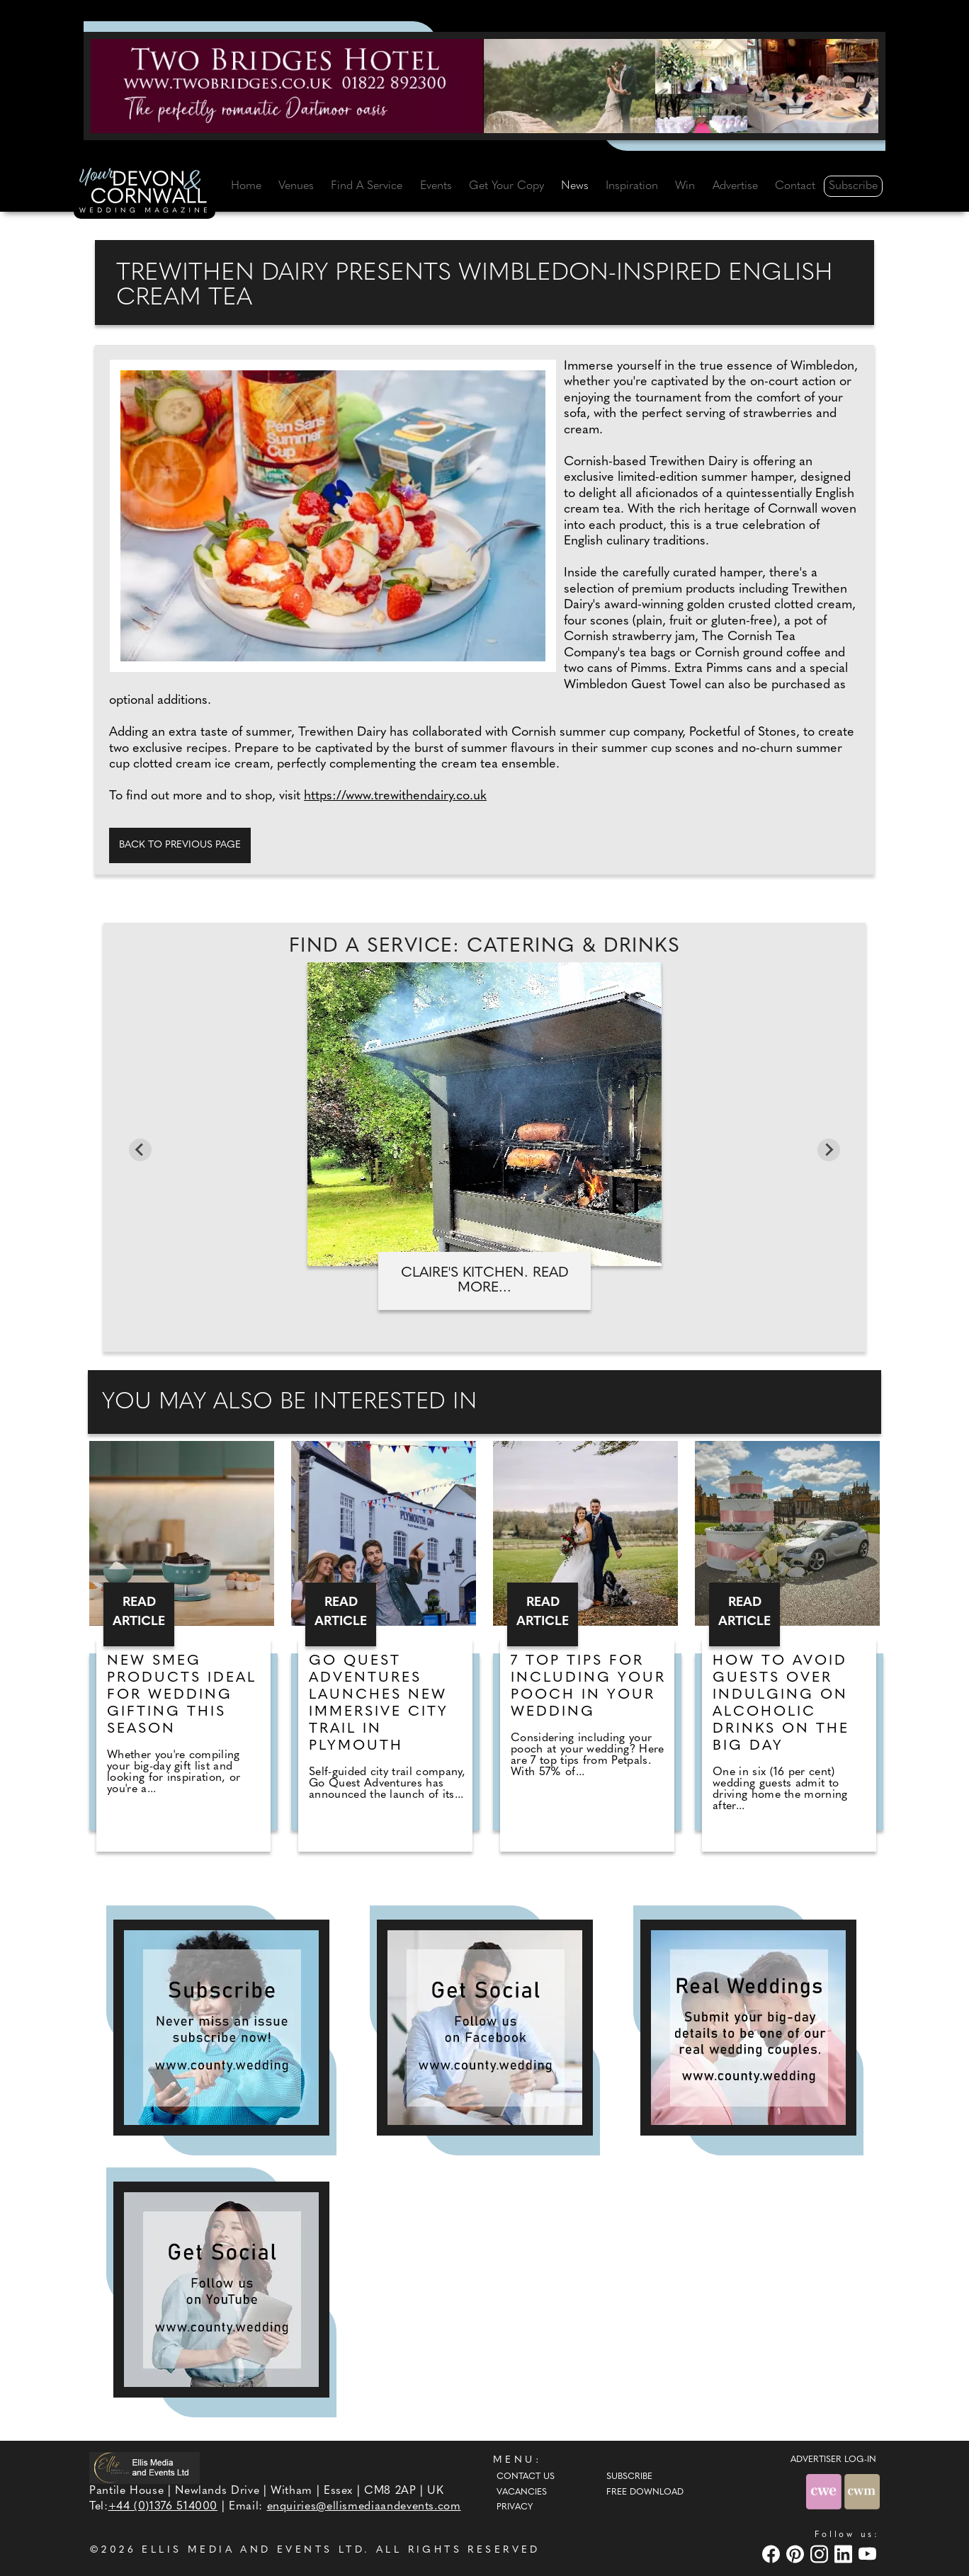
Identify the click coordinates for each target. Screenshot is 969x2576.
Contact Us (526, 2477)
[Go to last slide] (140, 1150)
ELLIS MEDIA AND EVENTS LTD (253, 2550)
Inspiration (632, 186)
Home (246, 186)
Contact (795, 186)
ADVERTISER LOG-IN (833, 2460)
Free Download (645, 2492)
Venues (296, 186)
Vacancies (522, 2492)
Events (436, 186)
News (575, 186)
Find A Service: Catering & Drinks (484, 947)
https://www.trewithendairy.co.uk (395, 796)
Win (685, 186)
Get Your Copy (506, 186)
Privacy (515, 2507)
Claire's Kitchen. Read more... (485, 1280)
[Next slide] (828, 1150)
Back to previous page (180, 845)
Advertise (735, 186)
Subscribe (853, 186)
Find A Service (366, 186)
